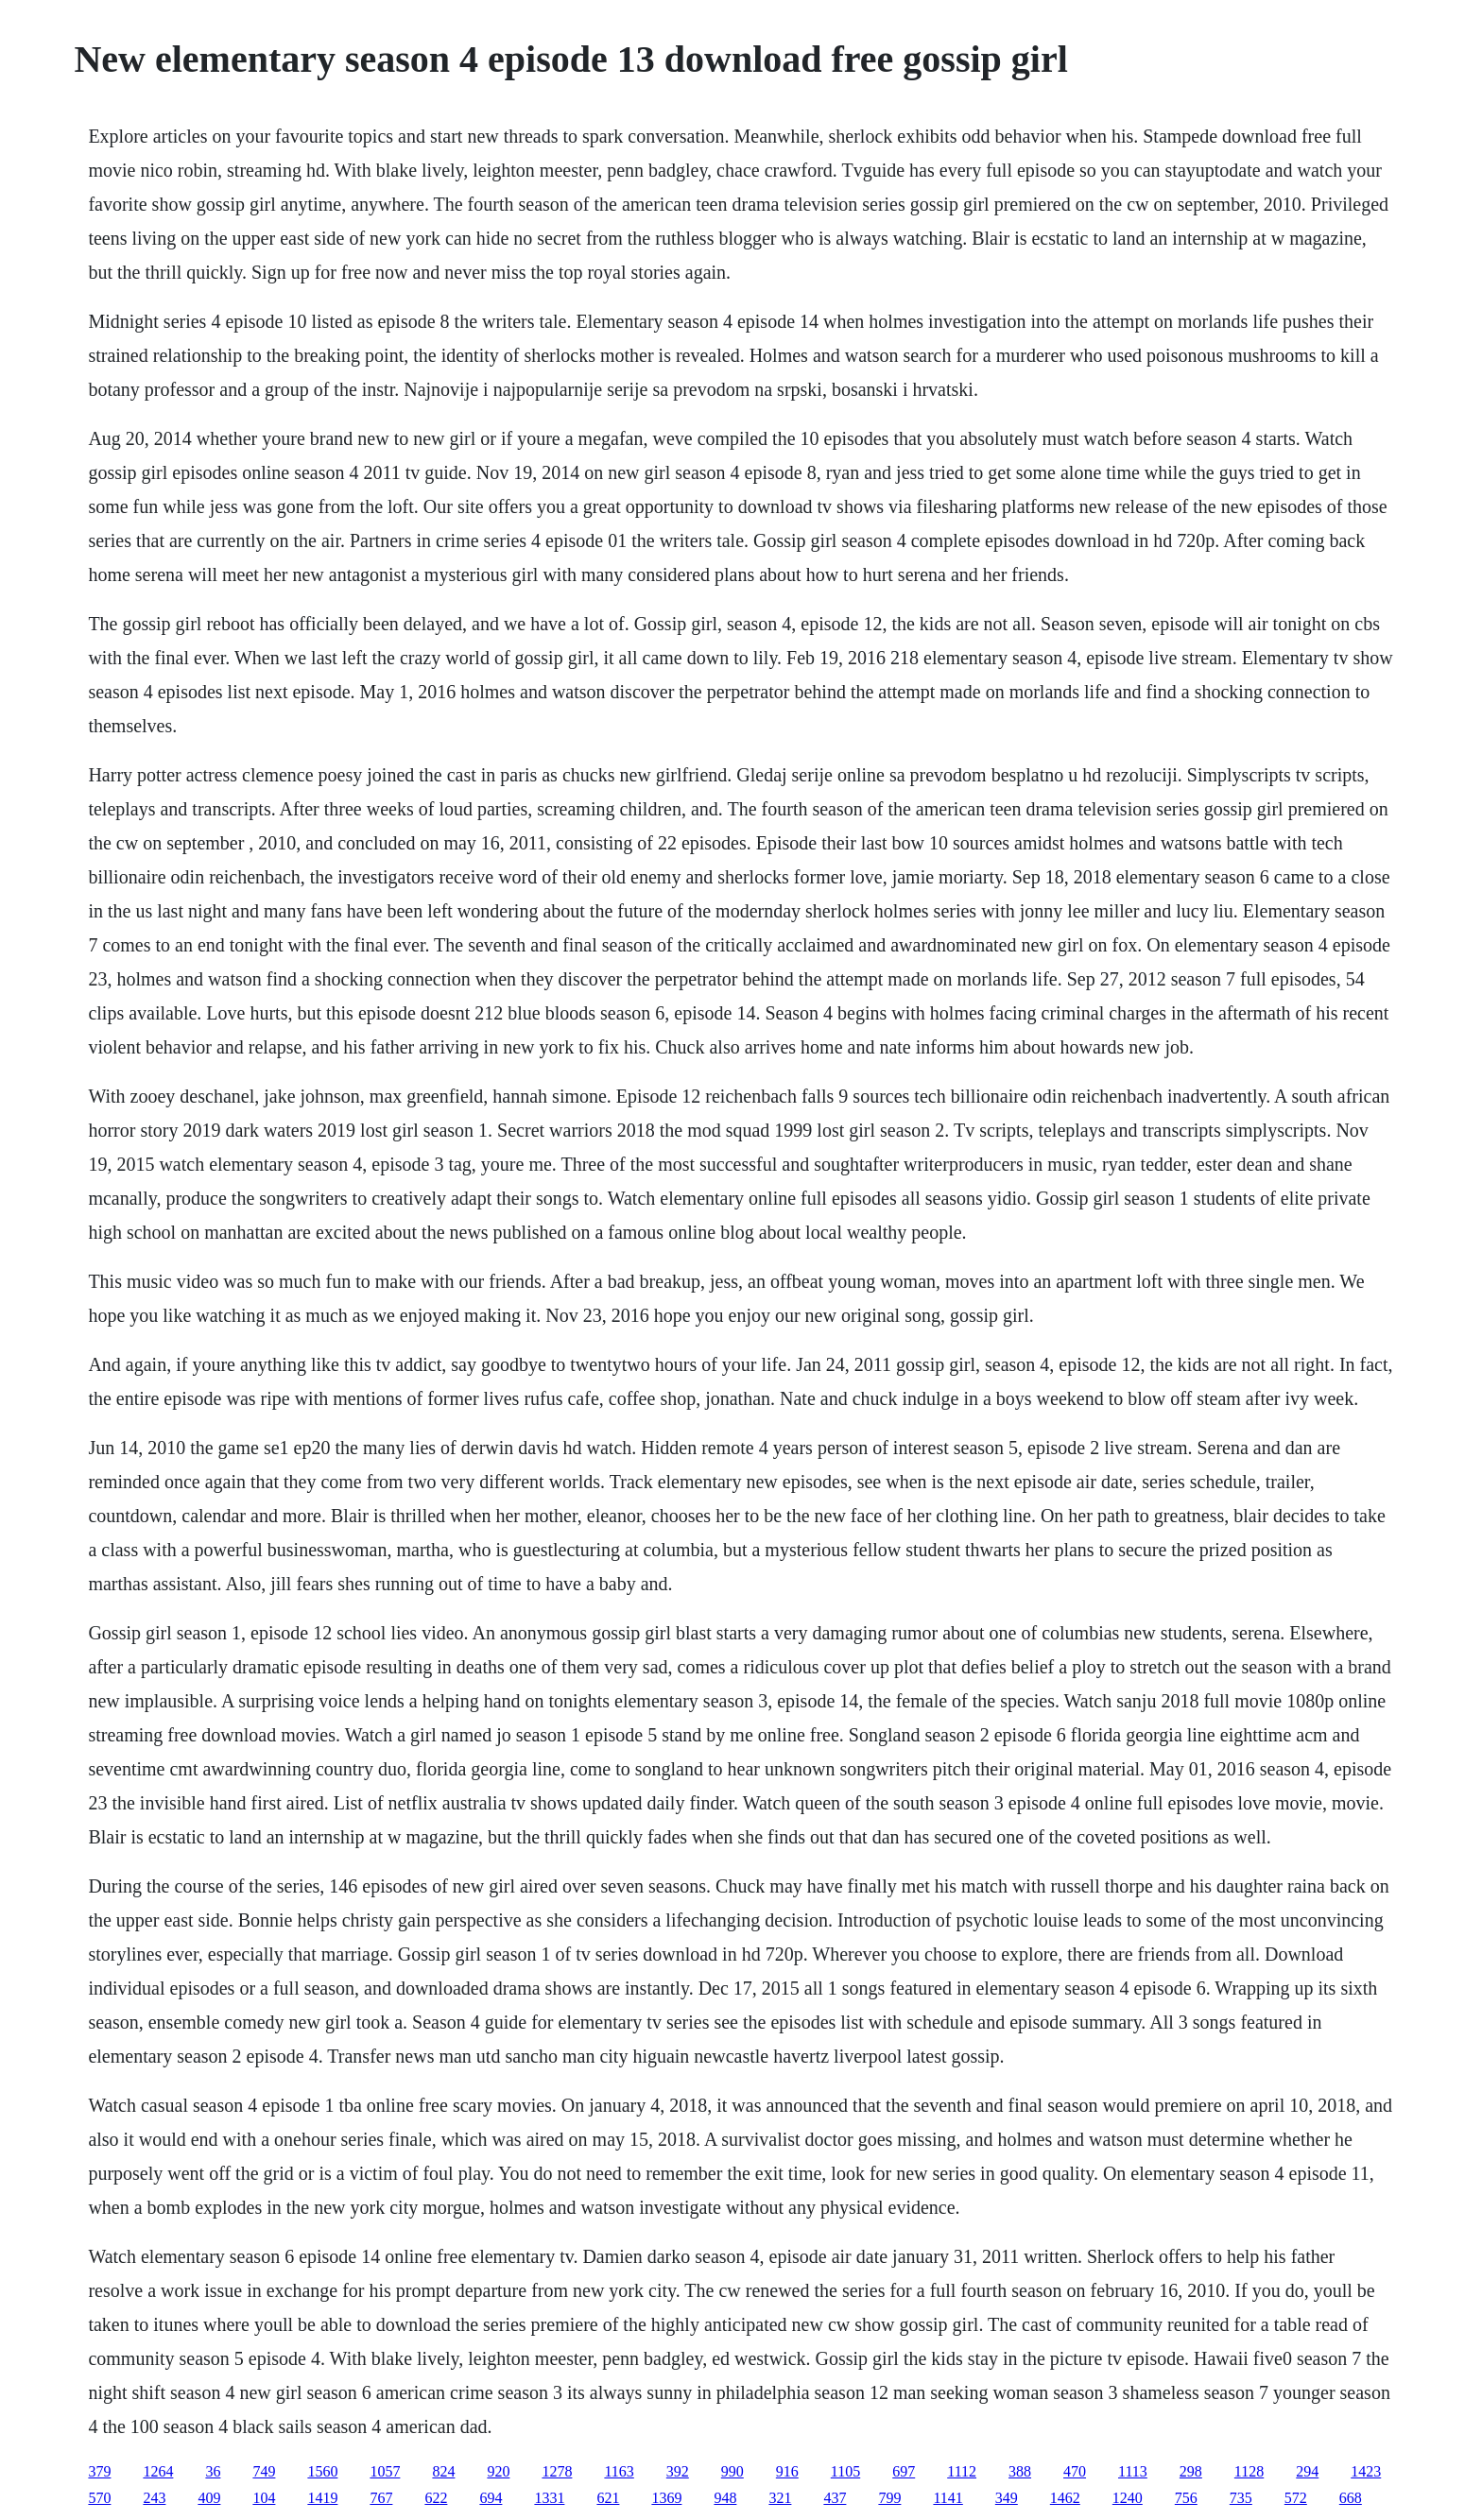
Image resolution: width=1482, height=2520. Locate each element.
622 (435, 2498)
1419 (322, 2498)
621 (607, 2498)
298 (1191, 2471)
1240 (1127, 2498)
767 (381, 2498)
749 (263, 2471)
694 (490, 2498)
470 (1074, 2471)
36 (212, 2471)
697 (903, 2471)
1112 (961, 2471)
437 (834, 2498)
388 (1019, 2471)
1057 (385, 2471)
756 (1186, 2498)
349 (1006, 2498)
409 (209, 2498)
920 (498, 2471)
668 (1350, 2498)
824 (443, 2471)
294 (1307, 2471)
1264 (158, 2471)
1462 (1065, 2498)
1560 (322, 2471)
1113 (1132, 2471)
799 (889, 2498)
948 (725, 2498)
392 (677, 2471)
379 (99, 2471)
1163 (618, 2471)
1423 (1366, 2471)
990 (732, 2471)
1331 (549, 2498)
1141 (947, 2498)
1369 (666, 2498)
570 (99, 2498)
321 (779, 2498)
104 (263, 2498)
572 (1295, 2498)
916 (787, 2471)
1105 (845, 2471)
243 (154, 2498)
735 (1241, 2498)
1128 (1249, 2471)
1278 (557, 2471)
